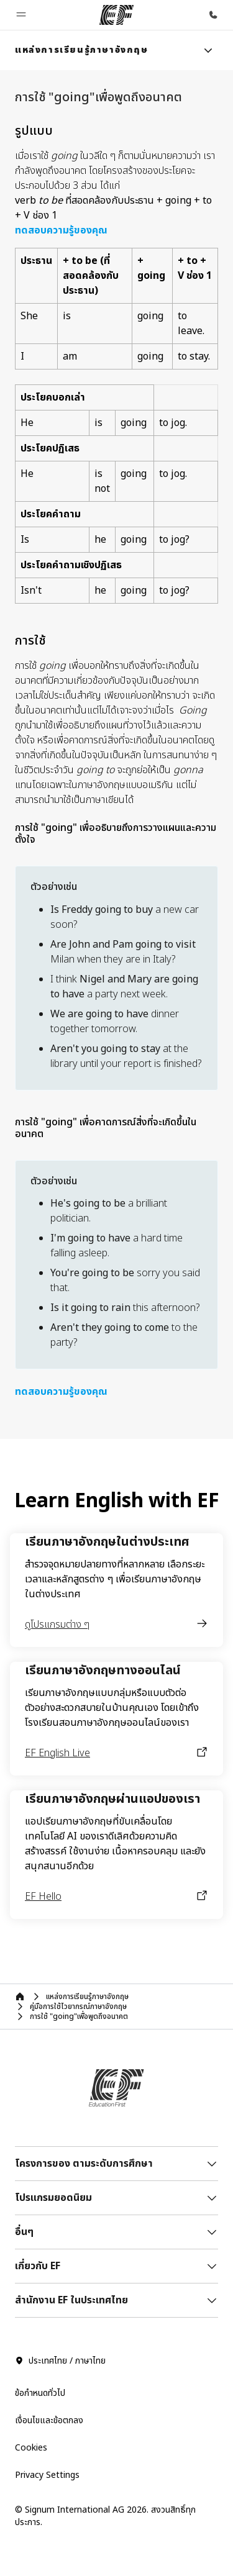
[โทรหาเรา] (213, 15)
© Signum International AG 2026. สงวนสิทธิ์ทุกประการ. (105, 2516)
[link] (81, 50)
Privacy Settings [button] (47, 2475)
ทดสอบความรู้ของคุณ (61, 230)
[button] (21, 15)
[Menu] (208, 50)
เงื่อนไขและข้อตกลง (49, 2420)
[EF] (116, 15)
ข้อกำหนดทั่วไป (40, 2393)
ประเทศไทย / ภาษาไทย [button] (60, 2361)
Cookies (31, 2447)
